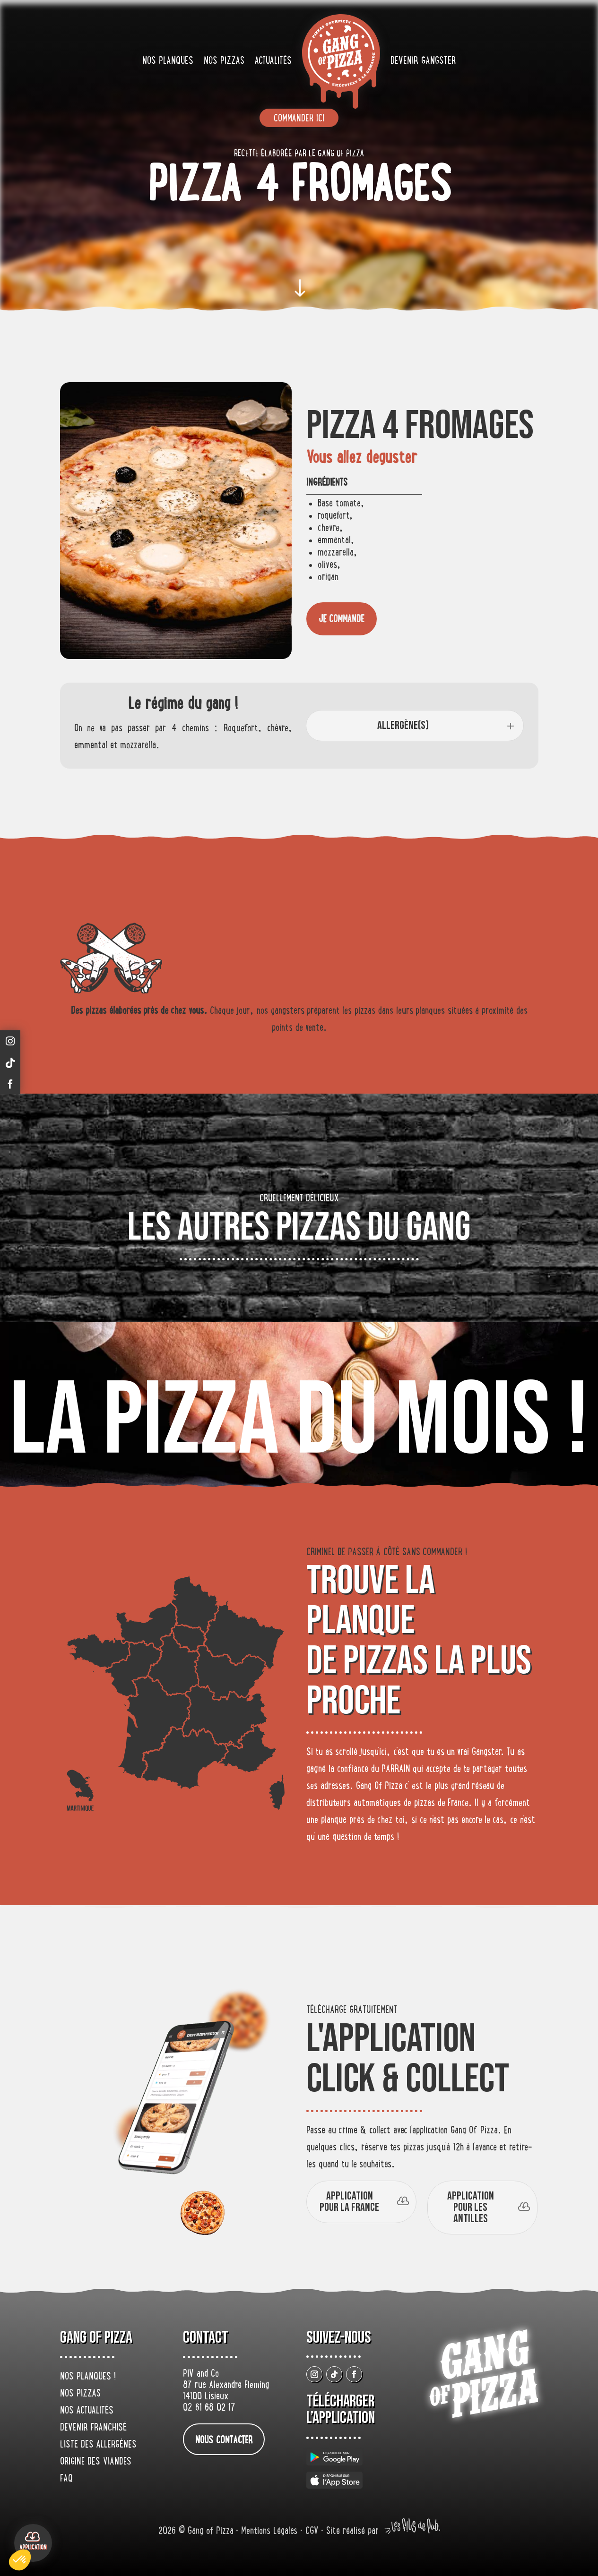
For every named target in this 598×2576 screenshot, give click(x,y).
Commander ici (299, 119)
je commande (341, 619)
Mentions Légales (270, 2531)
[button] (20, 2560)
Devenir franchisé (93, 2428)
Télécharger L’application (340, 2409)
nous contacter (223, 2441)
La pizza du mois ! (298, 1421)
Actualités (273, 61)
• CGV (310, 2531)
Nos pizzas (224, 61)
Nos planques (167, 61)
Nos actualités (86, 2411)
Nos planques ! (88, 2377)
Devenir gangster (423, 61)
